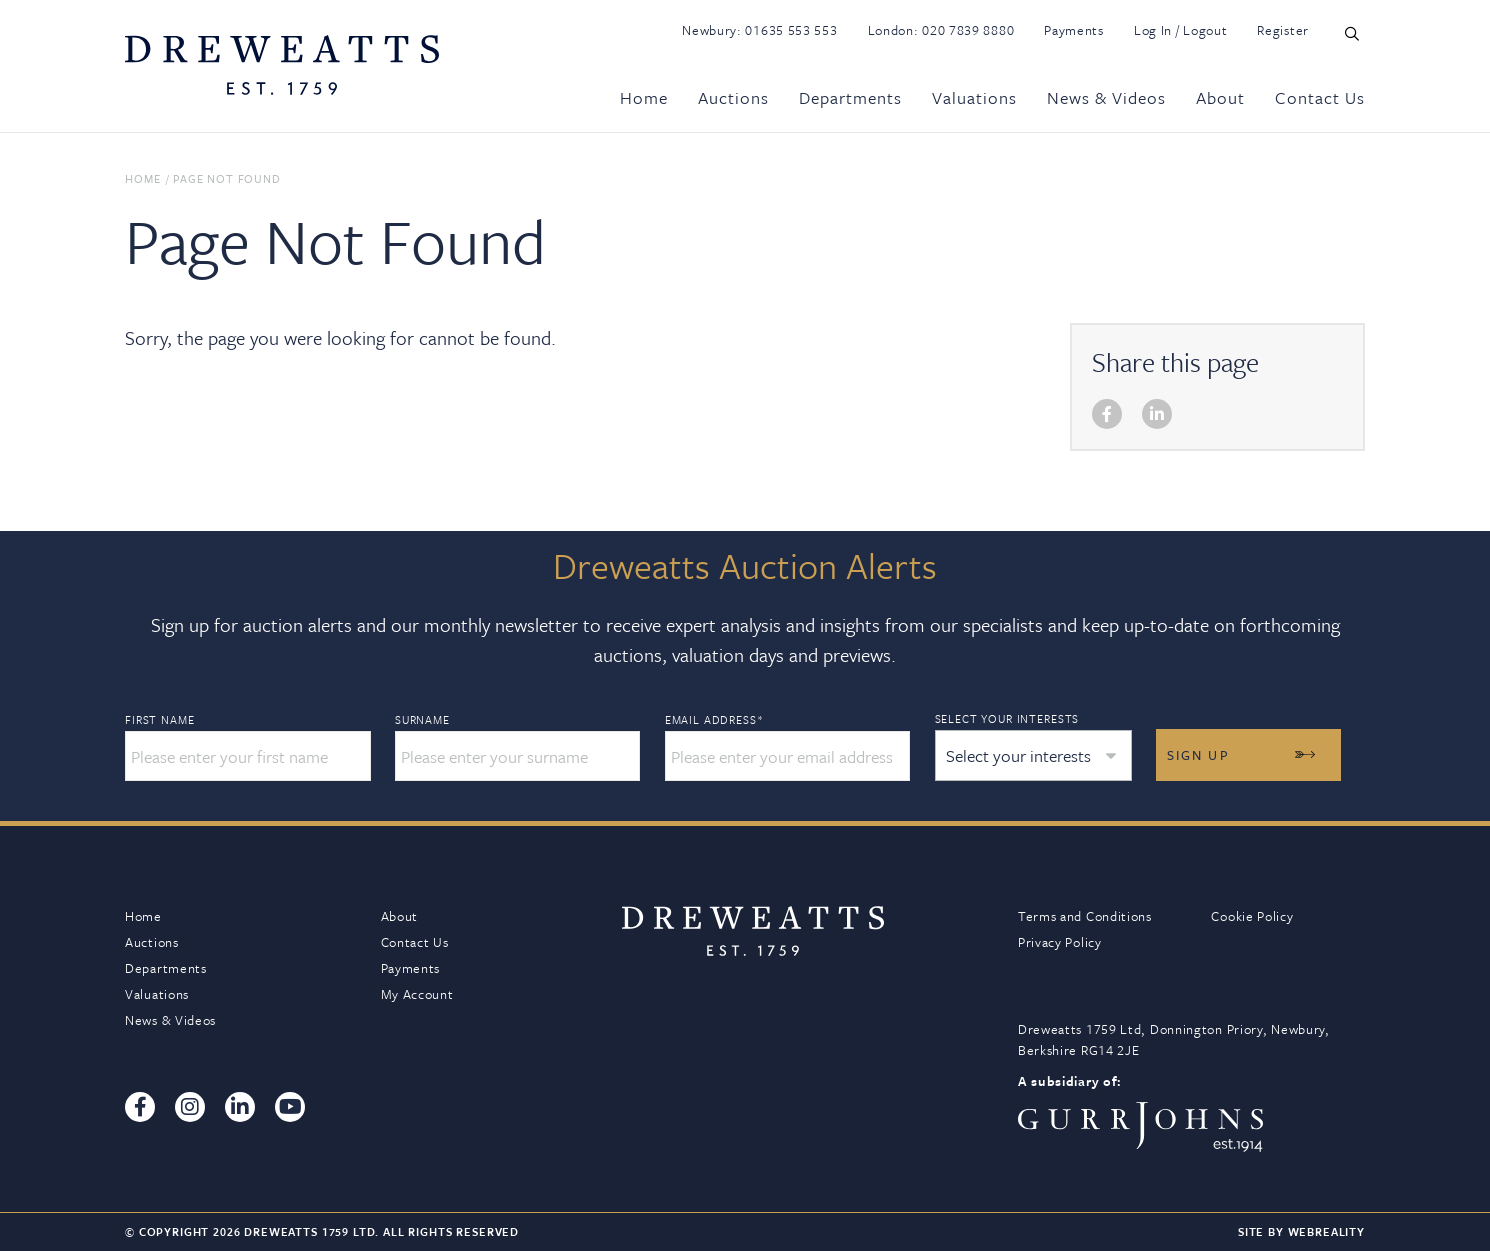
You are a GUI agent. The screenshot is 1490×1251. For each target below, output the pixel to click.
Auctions (733, 97)
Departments (850, 97)
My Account (417, 994)
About (1220, 97)
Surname (421, 720)
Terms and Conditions (1085, 916)
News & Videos (1106, 97)
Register (1283, 30)
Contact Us (1320, 97)
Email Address (712, 720)
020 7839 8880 (968, 30)
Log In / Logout (1181, 30)
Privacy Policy (1060, 942)
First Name (159, 720)
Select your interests (1003, 718)
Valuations (974, 97)
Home (644, 97)
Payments (1074, 30)
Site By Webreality (1301, 1231)
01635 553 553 (791, 30)
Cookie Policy (1252, 916)
